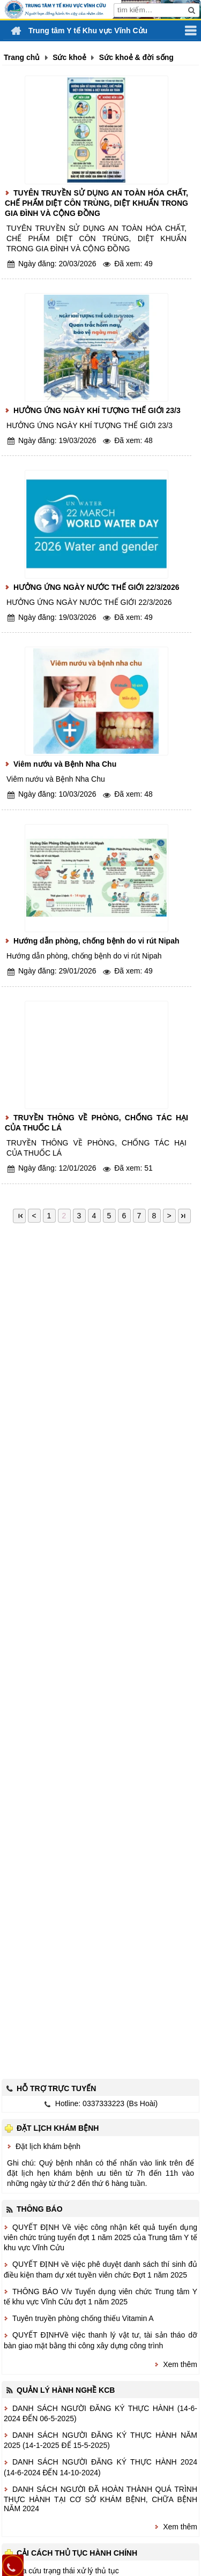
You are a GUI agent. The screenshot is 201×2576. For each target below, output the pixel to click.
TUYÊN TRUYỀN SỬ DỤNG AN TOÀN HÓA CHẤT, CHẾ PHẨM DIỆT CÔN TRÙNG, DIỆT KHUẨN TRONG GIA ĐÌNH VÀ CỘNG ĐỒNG (96, 203)
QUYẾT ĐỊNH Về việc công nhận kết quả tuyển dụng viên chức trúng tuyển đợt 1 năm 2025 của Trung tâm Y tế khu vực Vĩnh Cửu (100, 2237)
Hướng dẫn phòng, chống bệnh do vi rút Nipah (96, 941)
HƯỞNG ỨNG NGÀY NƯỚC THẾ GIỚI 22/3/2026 (96, 587)
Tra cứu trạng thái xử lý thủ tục (67, 2570)
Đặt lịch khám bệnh (48, 2146)
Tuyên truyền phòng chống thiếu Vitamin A (83, 2318)
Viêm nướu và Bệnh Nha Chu (64, 764)
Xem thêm (180, 2364)
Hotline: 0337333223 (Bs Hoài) (106, 2103)
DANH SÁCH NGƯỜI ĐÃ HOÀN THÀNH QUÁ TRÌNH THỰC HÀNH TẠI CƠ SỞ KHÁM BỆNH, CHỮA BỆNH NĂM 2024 (100, 2499)
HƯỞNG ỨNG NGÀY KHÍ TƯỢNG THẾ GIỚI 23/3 (97, 410)
